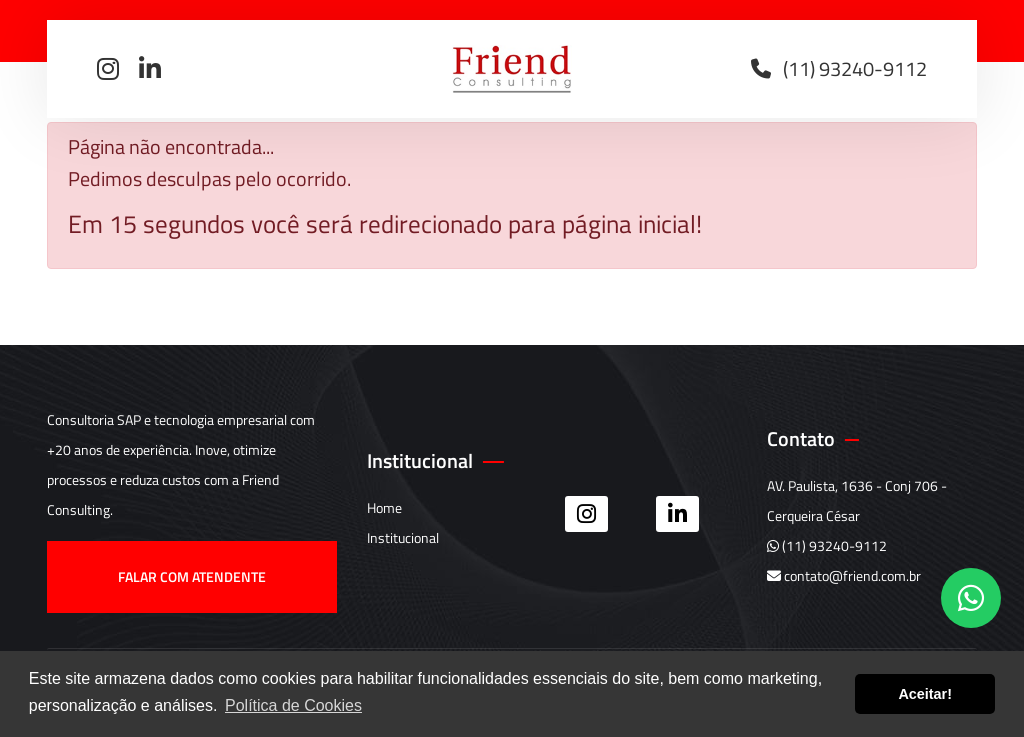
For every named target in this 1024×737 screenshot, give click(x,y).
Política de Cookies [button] (293, 705)
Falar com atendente (191, 576)
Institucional (403, 537)
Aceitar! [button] (925, 694)
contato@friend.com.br (844, 575)
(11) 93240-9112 (827, 545)
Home (384, 507)
